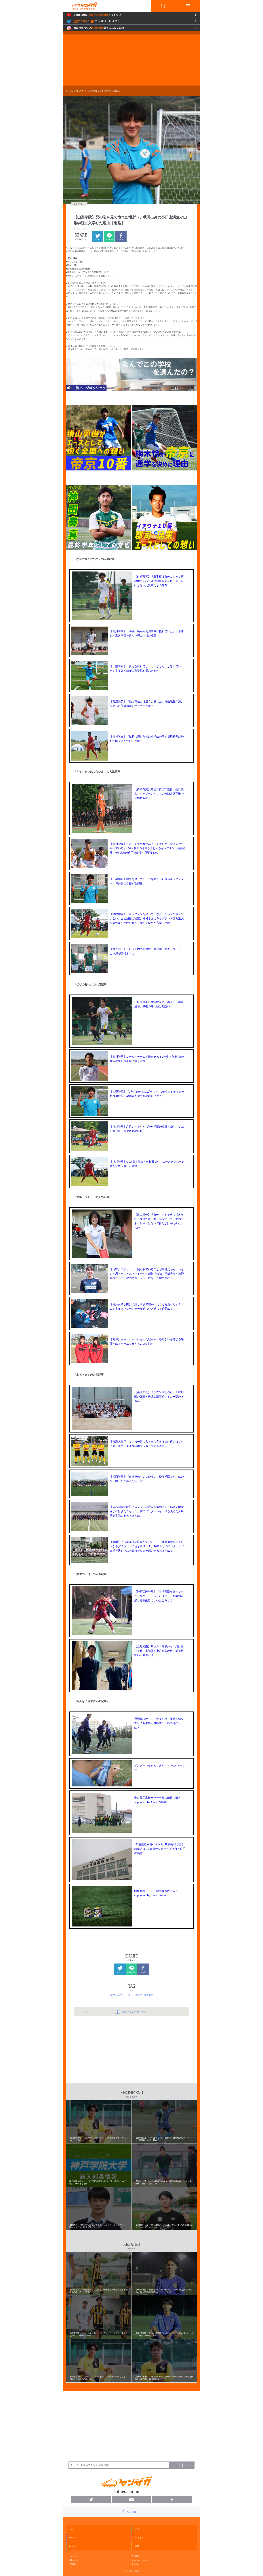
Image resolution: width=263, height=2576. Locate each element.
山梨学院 (137, 1995)
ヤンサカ (69, 91)
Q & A (72, 2546)
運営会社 (135, 2564)
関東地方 (148, 1995)
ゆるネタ (80, 91)
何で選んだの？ (116, 1995)
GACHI (138, 2528)
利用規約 (72, 2564)
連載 (137, 2546)
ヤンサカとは (73, 2556)
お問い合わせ (73, 2560)
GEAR (72, 2537)
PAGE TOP (131, 2512)
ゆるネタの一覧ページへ (131, 2011)
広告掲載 (135, 2556)
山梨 (128, 1995)
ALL (71, 2528)
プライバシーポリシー (141, 2560)
